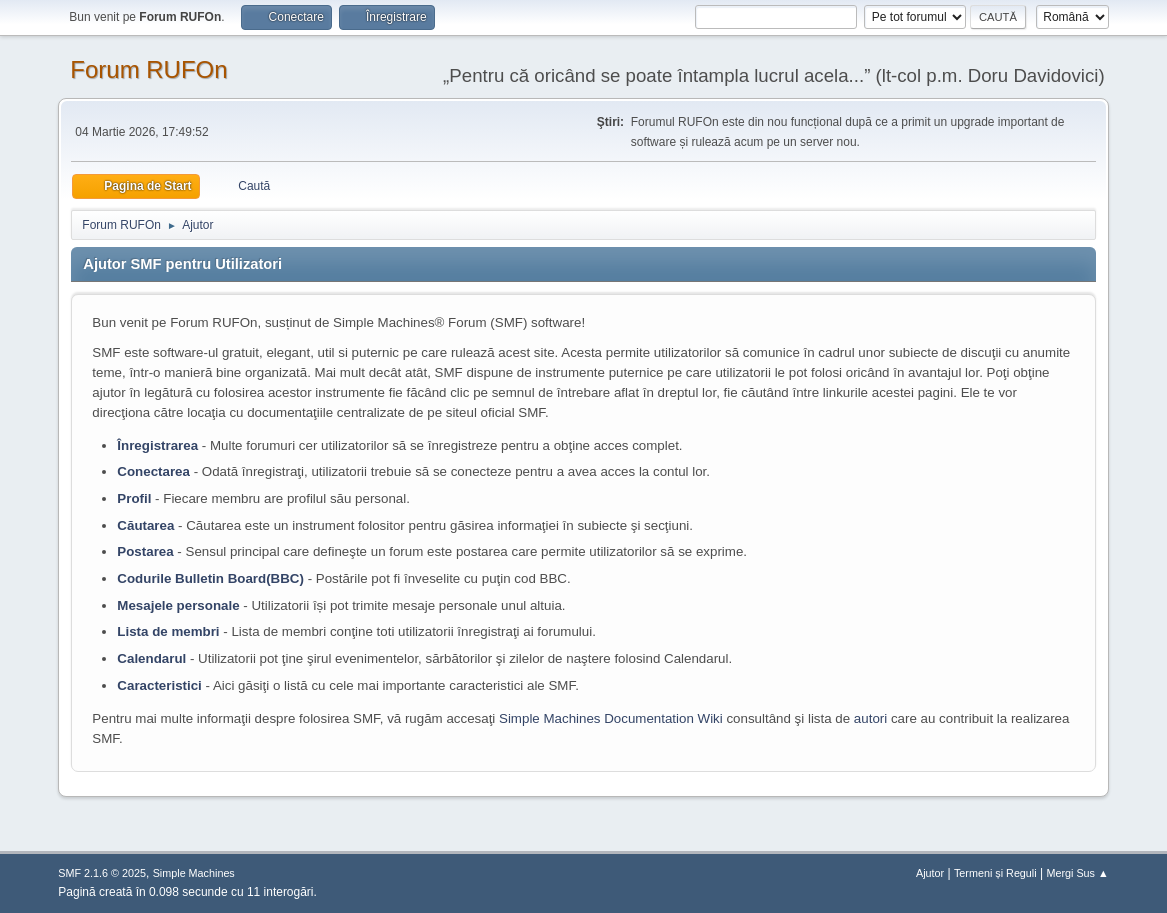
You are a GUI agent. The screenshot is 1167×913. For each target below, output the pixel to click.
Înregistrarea (157, 445)
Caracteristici (159, 685)
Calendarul (151, 658)
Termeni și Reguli (995, 873)
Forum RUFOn (148, 69)
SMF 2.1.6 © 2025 (102, 873)
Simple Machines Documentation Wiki (611, 718)
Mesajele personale (178, 605)
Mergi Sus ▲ (1077, 873)
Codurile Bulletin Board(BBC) (210, 578)
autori (870, 718)
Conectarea (153, 471)
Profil (134, 498)
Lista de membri (168, 631)
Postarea (145, 551)
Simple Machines (194, 873)
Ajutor (930, 873)
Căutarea (145, 525)
